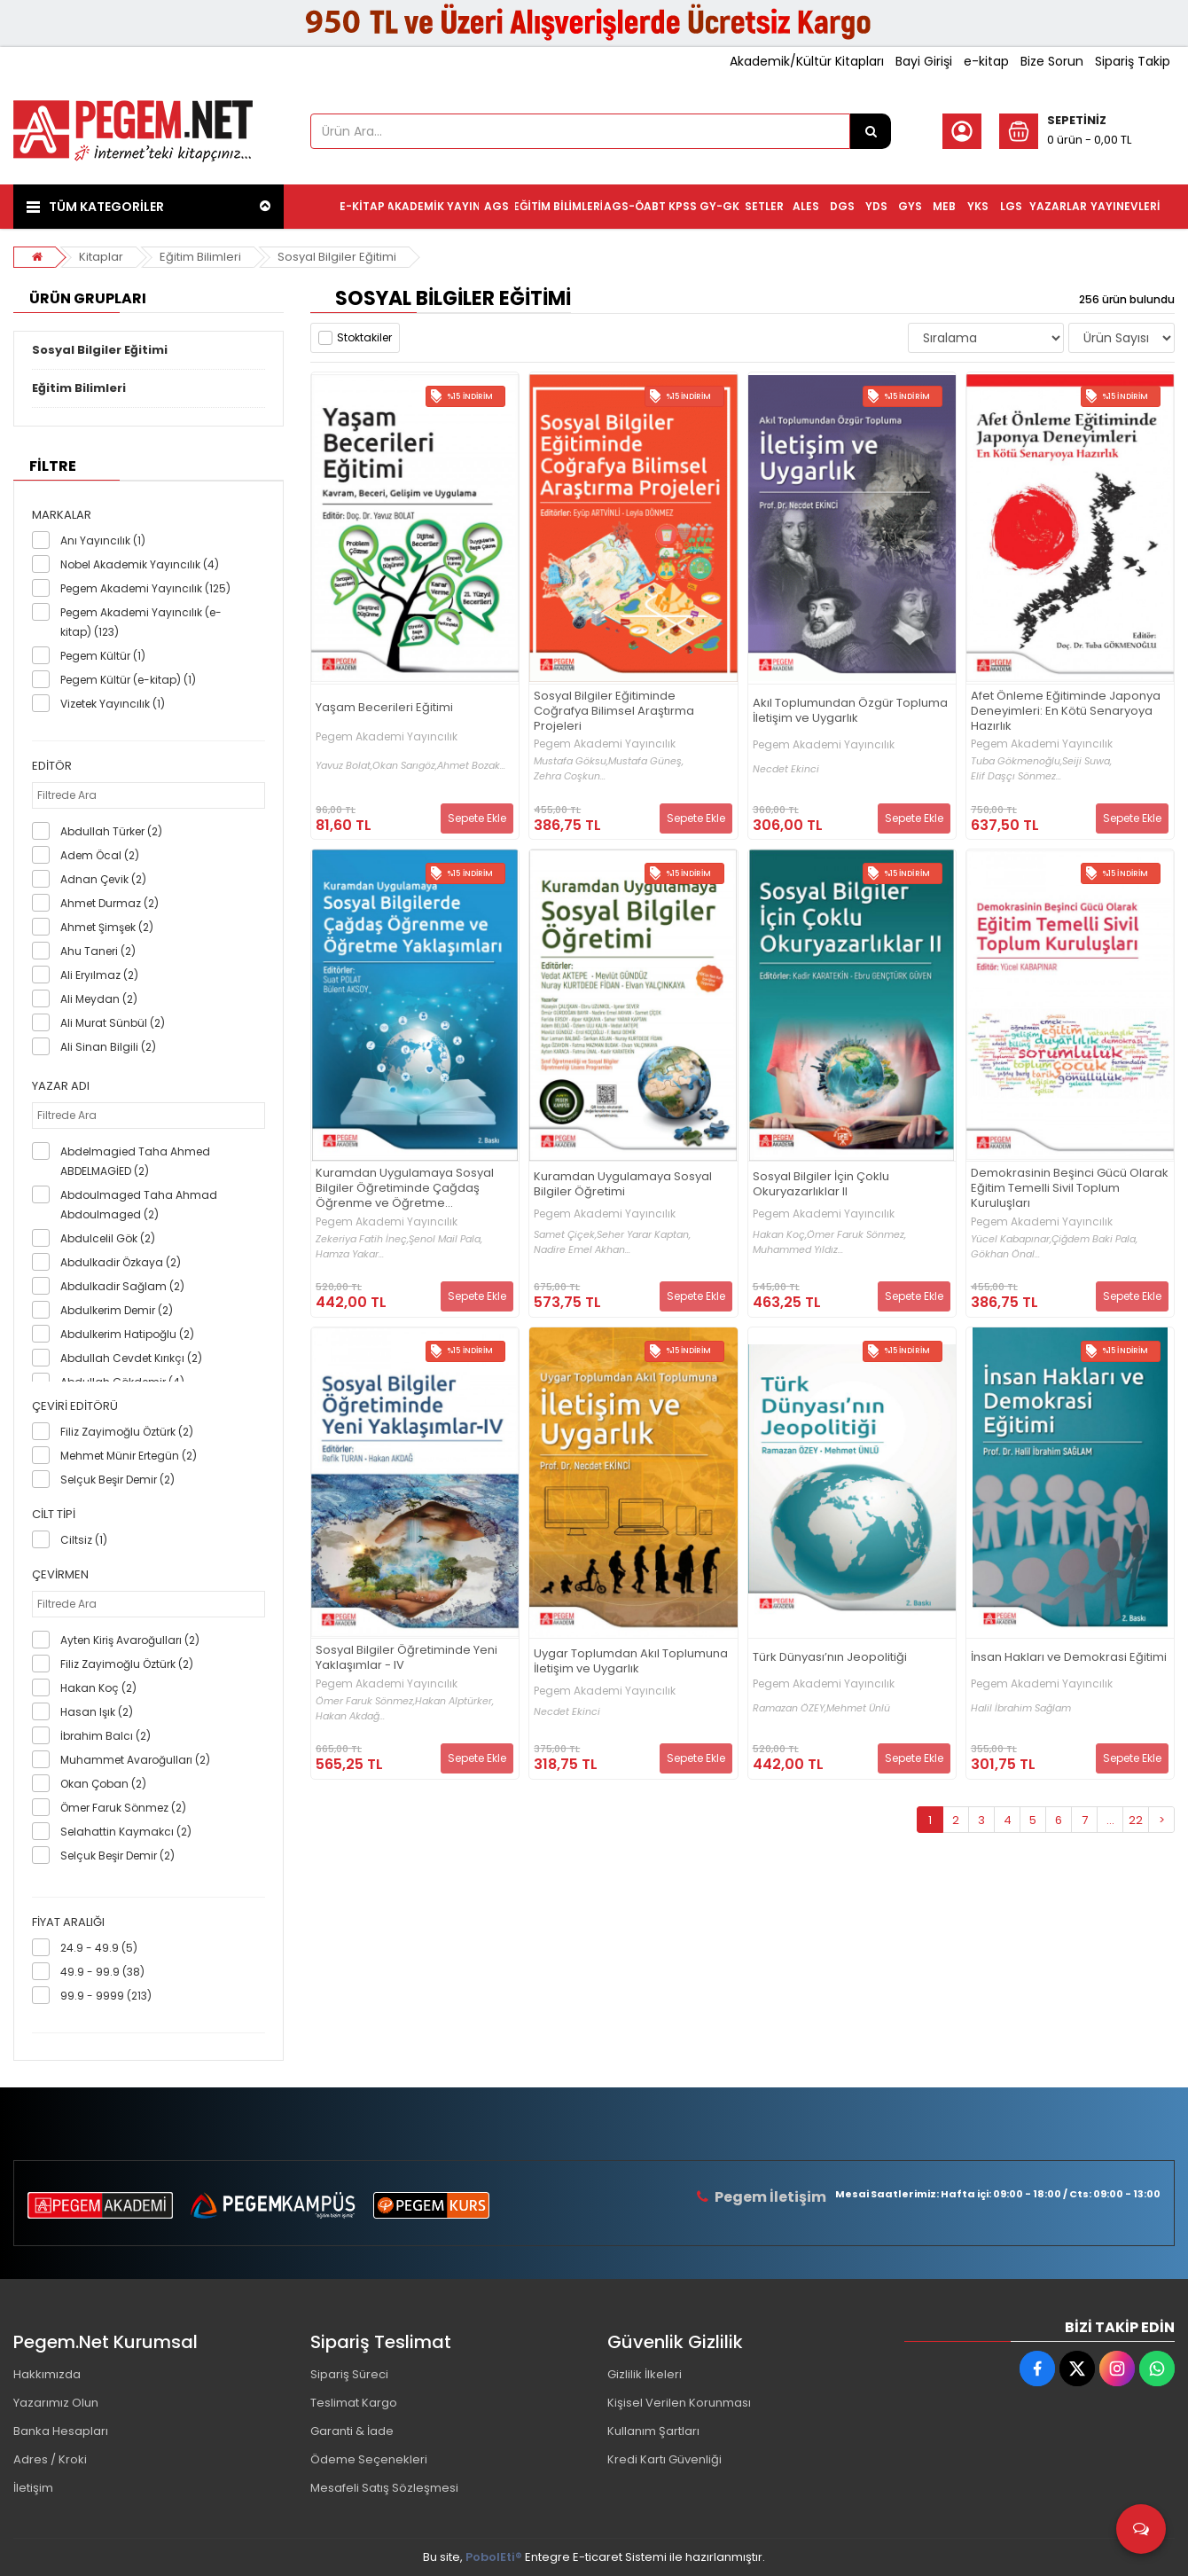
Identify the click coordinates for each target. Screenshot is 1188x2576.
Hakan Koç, (780, 1234)
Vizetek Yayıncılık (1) (112, 703)
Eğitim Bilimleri (200, 256)
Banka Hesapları (60, 2431)
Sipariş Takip (1132, 61)
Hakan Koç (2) (98, 1687)
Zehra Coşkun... (570, 776)
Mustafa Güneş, (646, 761)
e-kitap (986, 61)
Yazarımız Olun (55, 2402)
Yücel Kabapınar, (1011, 1239)
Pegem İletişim (770, 2197)
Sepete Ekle (477, 818)
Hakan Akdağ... (350, 1716)
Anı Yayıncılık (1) (102, 540)
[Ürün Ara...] (870, 131)
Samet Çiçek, (565, 1234)
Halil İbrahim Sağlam (1021, 1708)
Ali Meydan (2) (98, 998)
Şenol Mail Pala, (445, 1239)
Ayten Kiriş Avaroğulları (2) (129, 1640)
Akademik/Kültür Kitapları (807, 61)
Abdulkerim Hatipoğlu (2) (127, 1334)
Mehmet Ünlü (858, 1708)
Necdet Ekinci (786, 769)
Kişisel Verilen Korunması (679, 2402)
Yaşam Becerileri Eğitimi (384, 708)
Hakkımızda (47, 2374)
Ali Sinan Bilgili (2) (108, 1046)
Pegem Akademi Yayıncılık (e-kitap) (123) (141, 622)
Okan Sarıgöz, (404, 765)
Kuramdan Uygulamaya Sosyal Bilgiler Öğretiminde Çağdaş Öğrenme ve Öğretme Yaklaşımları (405, 1188)
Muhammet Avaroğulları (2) (135, 1759)
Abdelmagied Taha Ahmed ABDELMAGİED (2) (135, 1161)
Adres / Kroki (50, 2459)
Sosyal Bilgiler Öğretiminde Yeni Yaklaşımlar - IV (406, 1658)
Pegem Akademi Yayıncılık (386, 737)
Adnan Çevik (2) (103, 879)
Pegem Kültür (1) (102, 655)
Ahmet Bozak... (471, 765)
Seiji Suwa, (1087, 761)
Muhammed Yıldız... (798, 1250)
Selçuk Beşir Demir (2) (117, 1479)
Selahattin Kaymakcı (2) (125, 1831)
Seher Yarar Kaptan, (644, 1234)
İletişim (33, 2487)
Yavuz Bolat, (344, 765)
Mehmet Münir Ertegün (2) (128, 1455)
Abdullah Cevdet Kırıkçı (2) (131, 1358)
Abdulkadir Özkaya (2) (120, 1262)
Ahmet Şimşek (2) (106, 927)
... (1110, 1820)
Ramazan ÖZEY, (789, 1708)
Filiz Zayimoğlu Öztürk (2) (126, 1431)
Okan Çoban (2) (103, 1783)
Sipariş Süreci (349, 2374)
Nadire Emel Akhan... (582, 1250)
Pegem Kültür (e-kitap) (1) (128, 679)
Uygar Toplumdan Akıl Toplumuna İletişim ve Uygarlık (631, 1662)
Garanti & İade (352, 2431)
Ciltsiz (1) (83, 1539)
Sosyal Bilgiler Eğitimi (336, 256)
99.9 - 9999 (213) (106, 1995)
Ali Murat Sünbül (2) (112, 1022)
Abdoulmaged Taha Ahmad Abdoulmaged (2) (138, 1204)
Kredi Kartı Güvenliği (664, 2459)
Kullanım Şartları (653, 2431)
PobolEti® (493, 2557)
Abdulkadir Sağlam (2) (122, 1286)
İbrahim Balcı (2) (105, 1735)
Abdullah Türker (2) (111, 831)
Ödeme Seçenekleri (368, 2459)
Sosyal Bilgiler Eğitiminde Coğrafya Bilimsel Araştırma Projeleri (614, 711)
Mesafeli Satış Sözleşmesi (384, 2487)
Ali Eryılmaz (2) (99, 975)
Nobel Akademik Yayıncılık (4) (139, 564)
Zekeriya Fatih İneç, (362, 1239)
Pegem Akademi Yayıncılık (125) (145, 588)
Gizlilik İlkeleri (644, 2374)
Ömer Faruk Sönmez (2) (123, 1807)
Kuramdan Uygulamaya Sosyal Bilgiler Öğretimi (623, 1185)
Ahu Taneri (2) (98, 951)
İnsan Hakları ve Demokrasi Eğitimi (1069, 1657)
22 (1136, 1820)
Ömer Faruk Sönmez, (856, 1234)
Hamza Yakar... (350, 1254)
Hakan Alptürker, (454, 1701)
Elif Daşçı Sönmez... (1016, 776)
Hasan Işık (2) (96, 1711)
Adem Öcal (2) (99, 855)
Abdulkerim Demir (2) (116, 1310)
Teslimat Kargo (353, 2402)
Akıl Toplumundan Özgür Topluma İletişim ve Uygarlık (850, 711)
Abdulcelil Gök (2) (107, 1238)
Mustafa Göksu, (571, 761)
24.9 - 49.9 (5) (98, 1947)
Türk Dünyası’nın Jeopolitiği (830, 1657)
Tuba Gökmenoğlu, (1016, 761)
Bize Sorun (1051, 61)
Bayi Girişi (923, 61)
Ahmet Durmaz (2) (109, 903)
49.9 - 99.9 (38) (102, 1971)
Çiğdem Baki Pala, (1094, 1239)
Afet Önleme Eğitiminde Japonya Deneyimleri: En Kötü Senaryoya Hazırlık (1066, 711)
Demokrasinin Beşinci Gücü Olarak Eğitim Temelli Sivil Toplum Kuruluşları (1069, 1188)
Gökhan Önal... (1005, 1254)
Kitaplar (101, 256)
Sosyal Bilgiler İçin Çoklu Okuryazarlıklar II (821, 1185)
